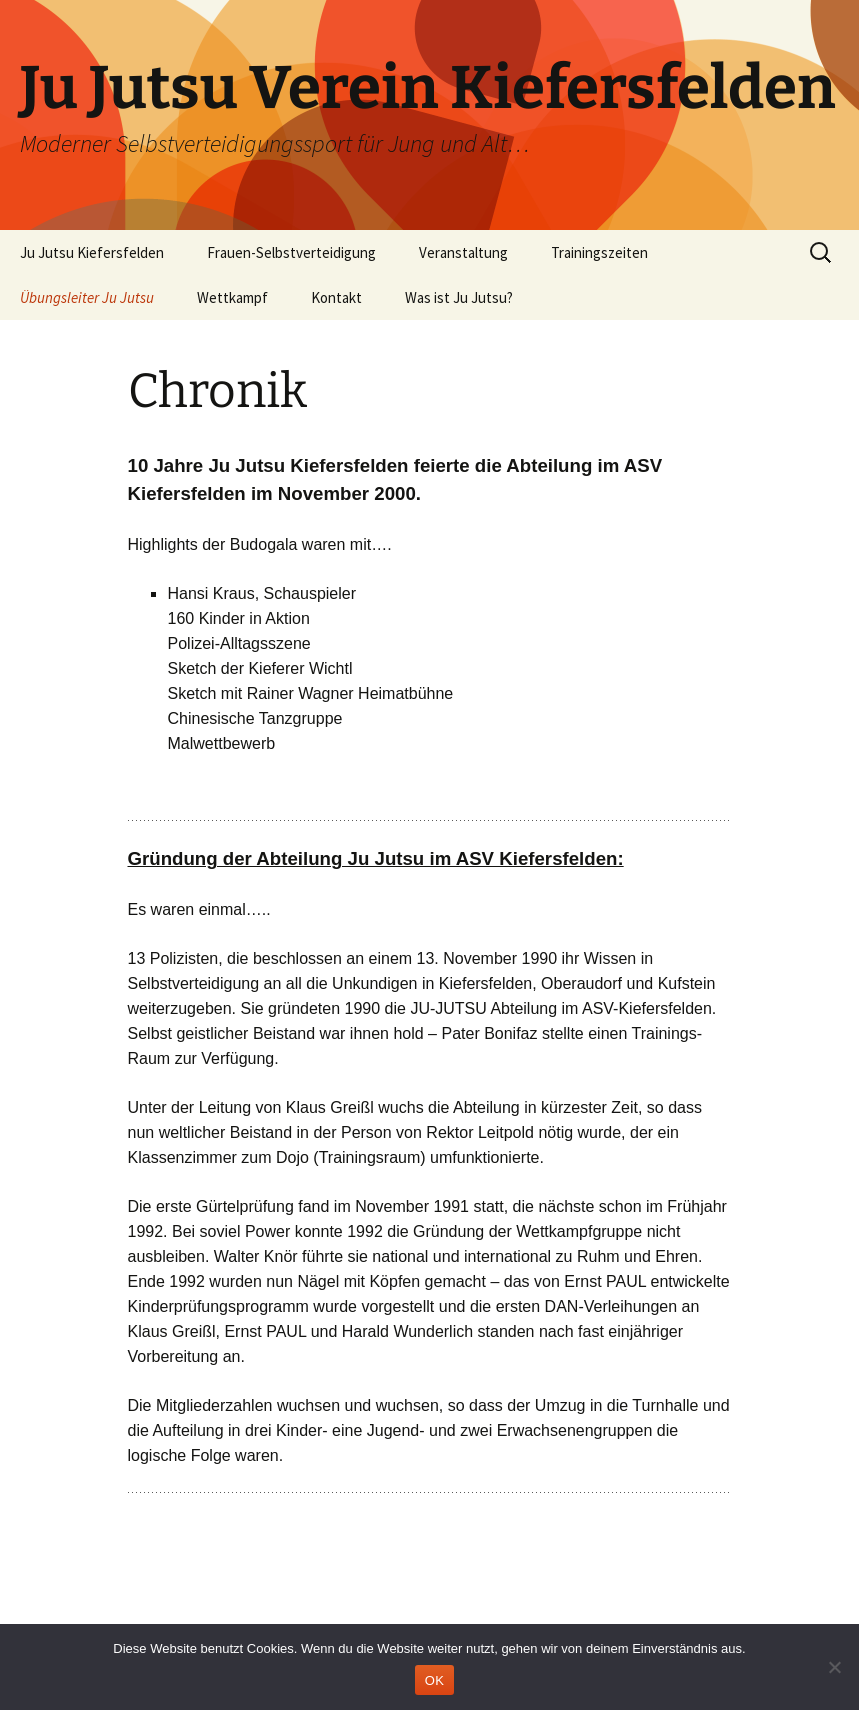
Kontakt (336, 297)
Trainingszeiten (599, 252)
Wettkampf (232, 297)
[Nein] (834, 1667)
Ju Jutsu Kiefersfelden (92, 252)
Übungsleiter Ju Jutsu (87, 297)
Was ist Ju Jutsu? (459, 297)
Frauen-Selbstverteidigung (291, 252)
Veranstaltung (463, 252)
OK (434, 1680)
